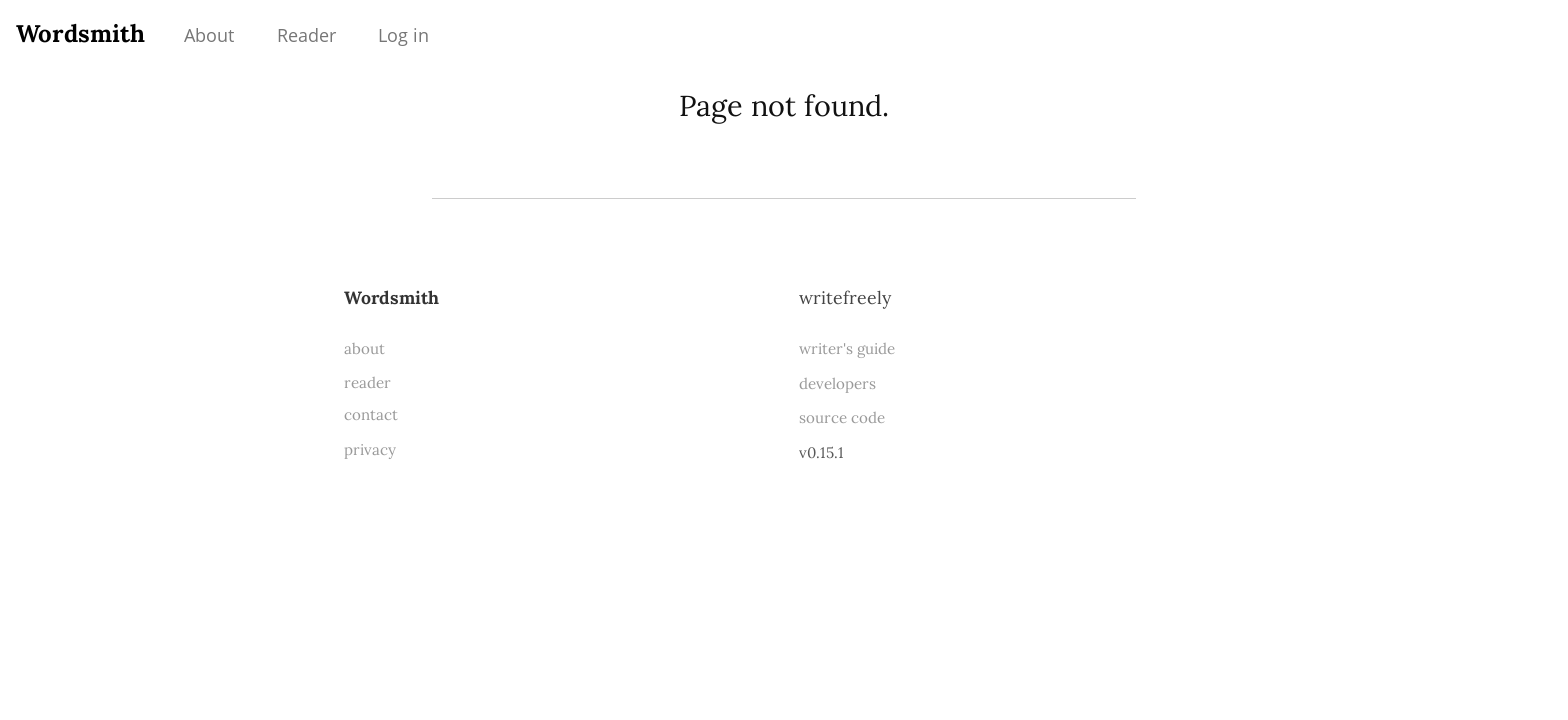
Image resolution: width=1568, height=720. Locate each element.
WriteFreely (845, 297)
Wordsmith (80, 33)
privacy (370, 449)
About (209, 35)
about (364, 348)
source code (842, 417)
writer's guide (847, 348)
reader (367, 382)
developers (837, 383)
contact (371, 414)
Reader (306, 35)
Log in (403, 35)
